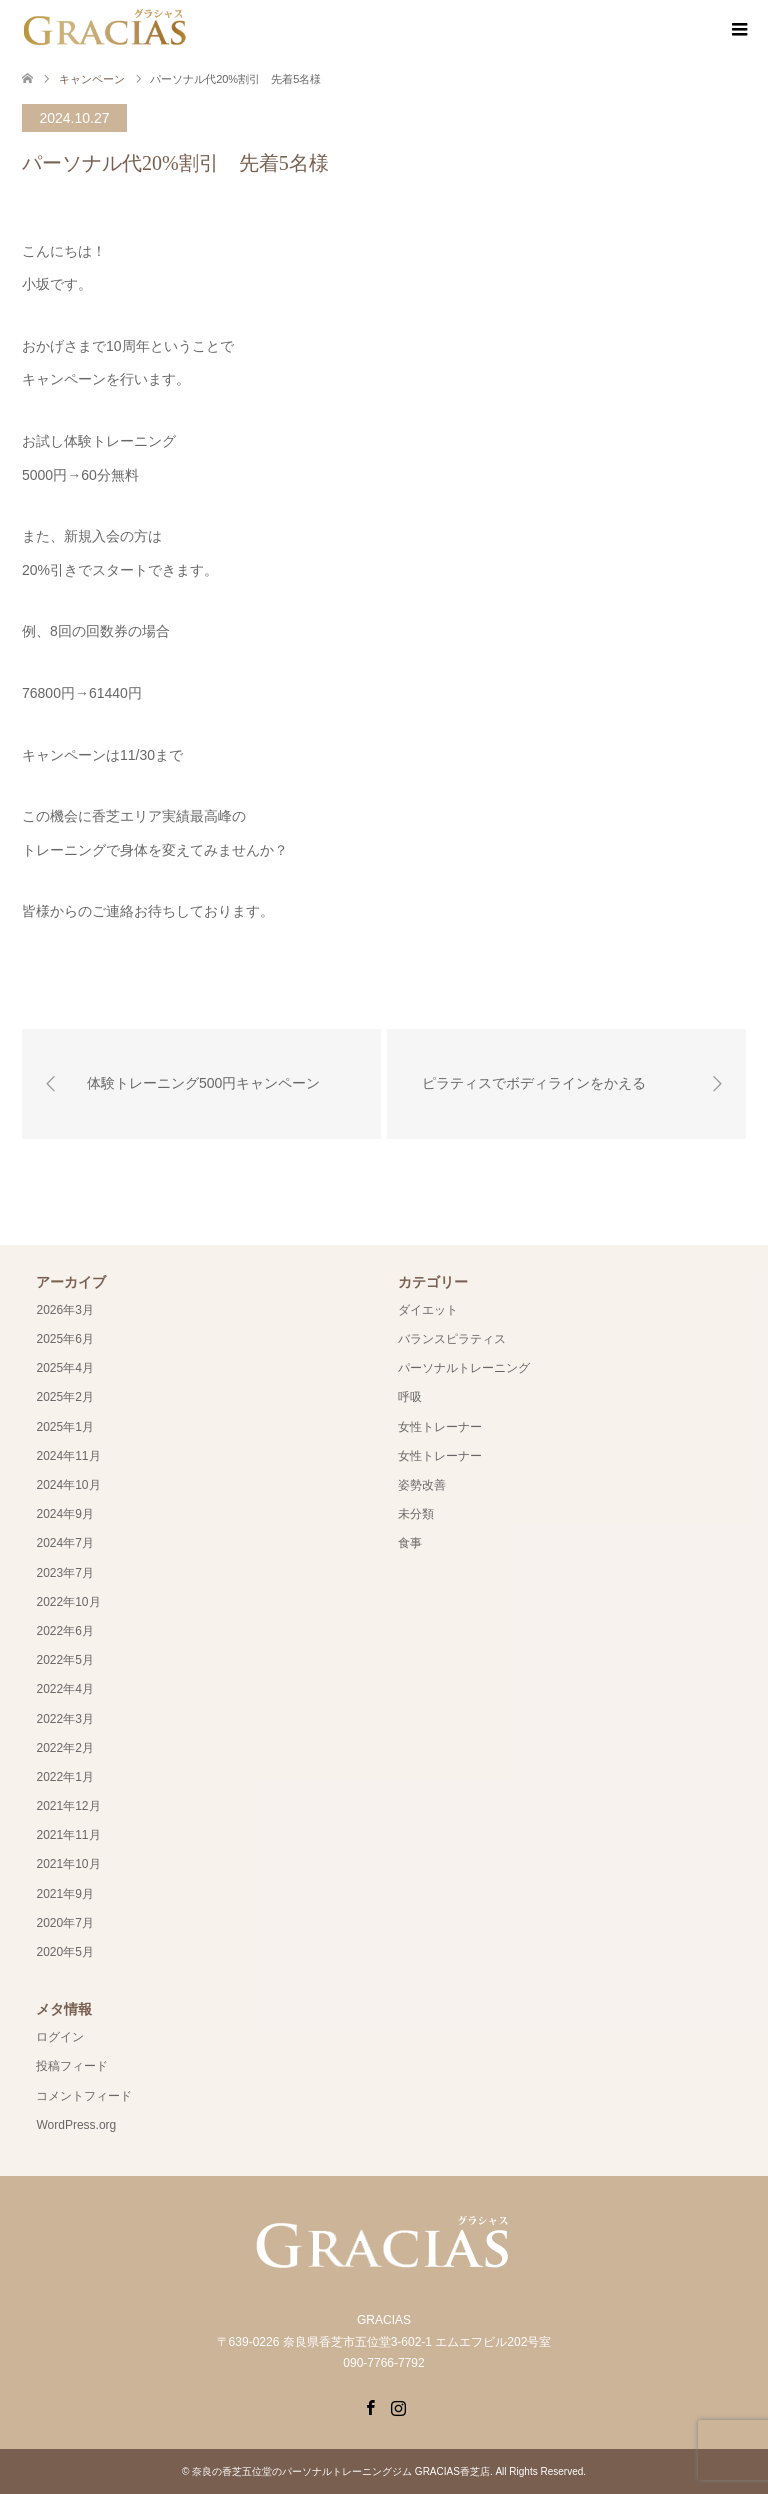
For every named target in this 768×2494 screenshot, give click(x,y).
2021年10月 (68, 1864)
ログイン (60, 2037)
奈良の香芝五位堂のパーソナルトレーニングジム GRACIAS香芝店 (341, 2471)
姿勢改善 (422, 1485)
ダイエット (428, 1310)
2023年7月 (64, 1573)
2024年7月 (64, 1543)
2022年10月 (68, 1602)
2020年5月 (64, 1952)
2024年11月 (68, 1456)
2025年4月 (64, 1368)
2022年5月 (64, 1660)
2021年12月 (68, 1806)
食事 (410, 1543)
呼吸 (410, 1397)
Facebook (370, 2406)
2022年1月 (64, 1777)
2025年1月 (64, 1427)
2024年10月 (68, 1485)
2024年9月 (64, 1514)
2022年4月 (64, 1689)
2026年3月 (64, 1310)
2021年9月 (64, 1894)
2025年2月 (64, 1397)
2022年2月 (64, 1748)
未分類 (416, 1514)
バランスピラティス (452, 1339)
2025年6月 (64, 1339)
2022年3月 (64, 1719)
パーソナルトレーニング (464, 1368)
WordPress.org (76, 2125)
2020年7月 (64, 1923)
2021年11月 (68, 1835)
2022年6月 (64, 1631)
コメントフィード (84, 2096)
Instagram (398, 2406)
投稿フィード (72, 2066)
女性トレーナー (440, 1427)
